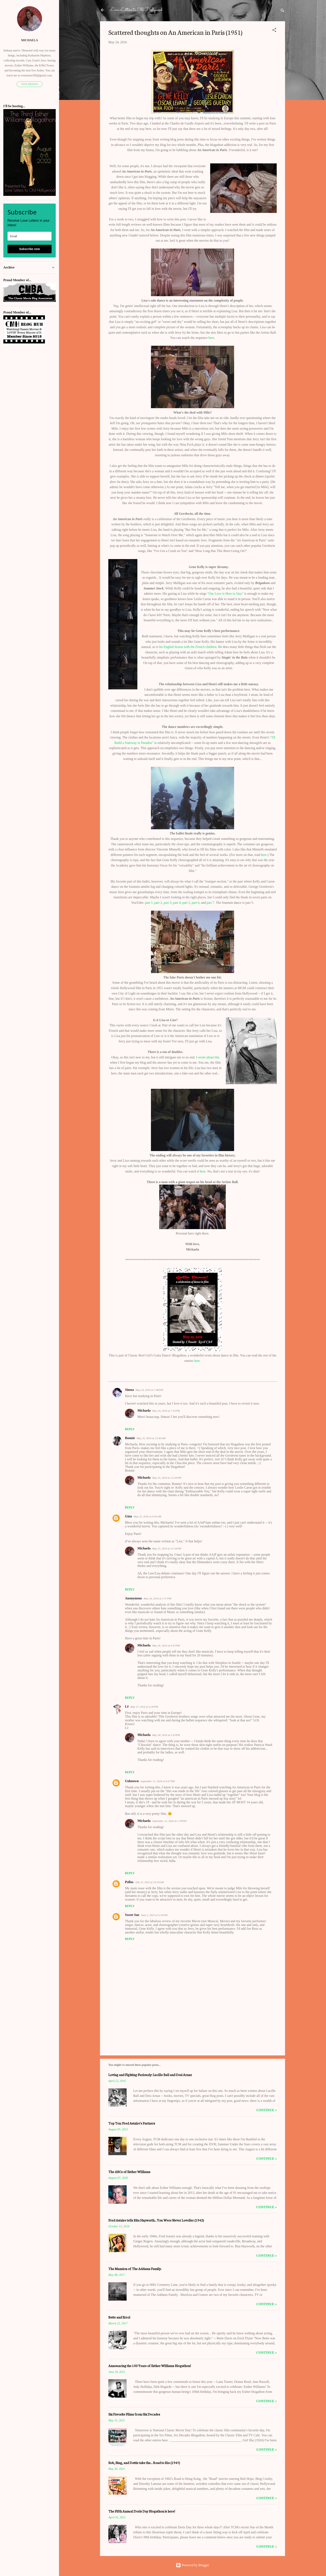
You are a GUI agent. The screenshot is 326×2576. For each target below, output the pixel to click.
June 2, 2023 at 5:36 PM (154, 1915)
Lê (127, 1706)
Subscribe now (29, 249)
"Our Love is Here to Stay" (225, 593)
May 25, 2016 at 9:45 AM (147, 1516)
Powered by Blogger (192, 2565)
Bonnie (130, 1438)
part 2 (158, 902)
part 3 (167, 902)
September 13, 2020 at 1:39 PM (169, 1821)
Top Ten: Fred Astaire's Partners (131, 2123)
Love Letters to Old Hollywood (136, 10)
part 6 (195, 902)
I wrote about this (207, 1057)
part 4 (177, 902)
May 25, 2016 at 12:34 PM (166, 1548)
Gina (128, 1516)
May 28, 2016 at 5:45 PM (166, 1735)
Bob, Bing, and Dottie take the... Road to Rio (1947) (144, 2462)
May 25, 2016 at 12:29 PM (166, 1477)
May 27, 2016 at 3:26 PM (144, 1706)
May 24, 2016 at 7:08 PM (149, 1389)
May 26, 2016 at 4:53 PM (166, 1645)
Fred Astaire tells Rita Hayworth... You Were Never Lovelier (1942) (156, 2220)
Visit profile (29, 84)
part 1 (149, 902)
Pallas (129, 1882)
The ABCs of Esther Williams (129, 2171)
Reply (130, 1429)
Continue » (266, 2110)
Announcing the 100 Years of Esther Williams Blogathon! (149, 2365)
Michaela (144, 1410)
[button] (274, 30)
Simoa (129, 1389)
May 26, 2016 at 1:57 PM (157, 1598)
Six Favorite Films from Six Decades (134, 2414)
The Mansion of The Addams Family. (135, 2268)
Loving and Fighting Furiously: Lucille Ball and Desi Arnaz (150, 2074)
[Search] (282, 11)
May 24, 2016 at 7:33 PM (166, 1410)
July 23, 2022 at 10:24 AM (149, 1882)
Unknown (132, 1781)
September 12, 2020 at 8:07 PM (158, 1781)
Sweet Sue (132, 1915)
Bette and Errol (119, 2317)
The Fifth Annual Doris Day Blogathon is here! (141, 2511)
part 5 (186, 902)
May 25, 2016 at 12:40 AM (151, 1438)
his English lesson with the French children (187, 647)
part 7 (210, 902)
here (211, 337)
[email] (29, 236)
